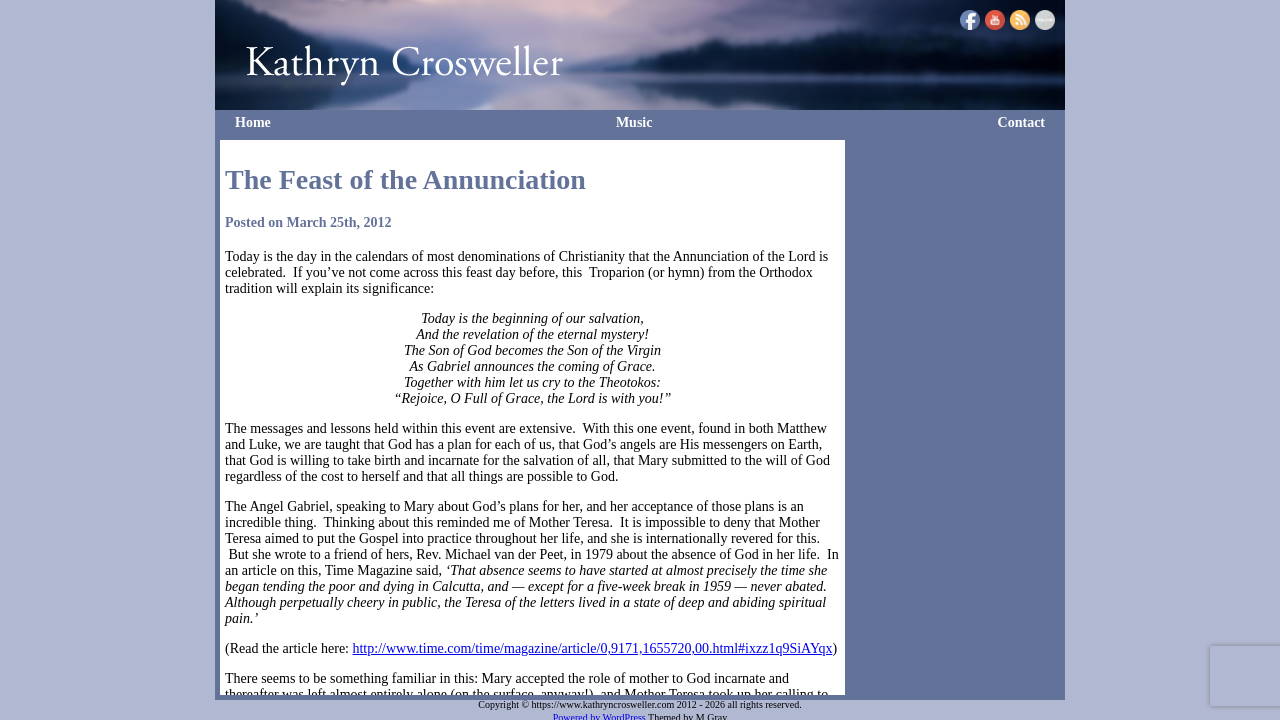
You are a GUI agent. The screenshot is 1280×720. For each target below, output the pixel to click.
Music (634, 122)
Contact (1021, 122)
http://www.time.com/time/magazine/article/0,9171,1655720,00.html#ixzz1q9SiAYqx (592, 648)
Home (253, 122)
